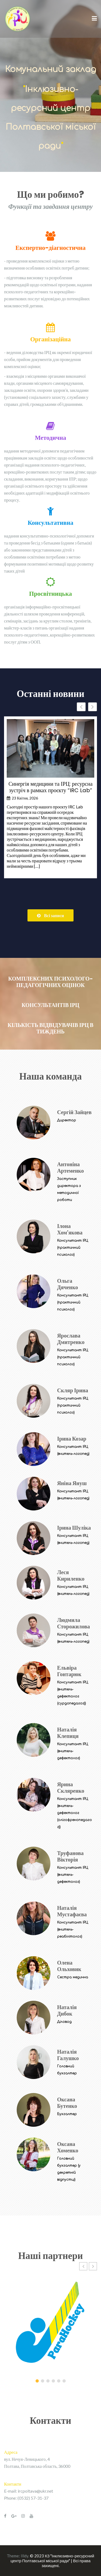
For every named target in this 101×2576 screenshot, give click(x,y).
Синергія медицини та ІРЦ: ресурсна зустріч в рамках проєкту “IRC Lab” (50, 787)
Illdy (24, 2555)
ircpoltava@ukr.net (35, 2490)
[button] (92, 706)
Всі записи (50, 915)
